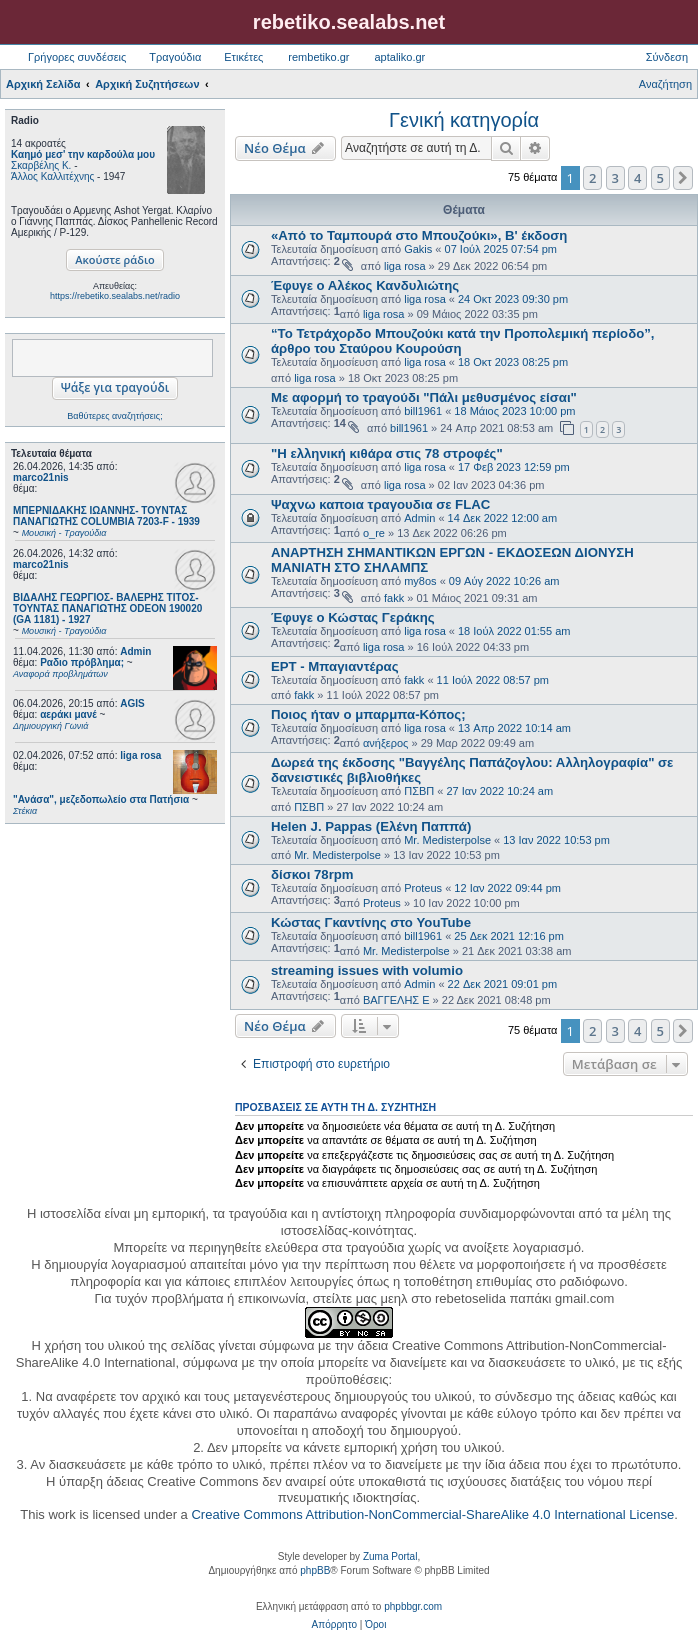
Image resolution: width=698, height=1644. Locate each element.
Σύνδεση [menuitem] (667, 57)
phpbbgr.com (413, 1606)
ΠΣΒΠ (419, 791)
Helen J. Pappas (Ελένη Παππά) (371, 826)
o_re (374, 533)
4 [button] (637, 178)
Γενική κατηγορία (464, 120)
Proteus (423, 888)
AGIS (132, 703)
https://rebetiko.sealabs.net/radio (115, 296)
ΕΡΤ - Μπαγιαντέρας (335, 666)
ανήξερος (385, 743)
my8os (420, 581)
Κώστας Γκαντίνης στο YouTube (371, 922)
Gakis (418, 249)
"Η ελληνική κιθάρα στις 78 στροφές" (387, 453)
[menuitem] (334, 1625)
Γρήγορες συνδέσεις (77, 57)
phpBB (315, 1570)
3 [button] (615, 178)
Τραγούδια (175, 57)
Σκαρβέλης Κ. (41, 165)
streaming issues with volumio (367, 970)
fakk (394, 598)
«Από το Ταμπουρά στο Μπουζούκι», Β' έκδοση (419, 235)
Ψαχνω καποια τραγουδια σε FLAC (380, 504)
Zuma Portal (390, 1556)
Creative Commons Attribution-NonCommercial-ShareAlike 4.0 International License (432, 1514)
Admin (135, 651)
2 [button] (592, 178)
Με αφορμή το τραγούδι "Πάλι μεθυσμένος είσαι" (424, 397)
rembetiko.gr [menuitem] (318, 57)
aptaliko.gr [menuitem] (399, 57)
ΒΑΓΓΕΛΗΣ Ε (396, 1000)
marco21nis (41, 477)
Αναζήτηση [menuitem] (665, 84)
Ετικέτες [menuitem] (243, 57)
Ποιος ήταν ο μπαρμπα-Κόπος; (368, 714)
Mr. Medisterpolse (447, 840)
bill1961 (423, 411)
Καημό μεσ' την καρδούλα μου (83, 154)
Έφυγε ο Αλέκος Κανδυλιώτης (365, 285)
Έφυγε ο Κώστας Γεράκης (353, 617)
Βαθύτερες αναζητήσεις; (114, 416)
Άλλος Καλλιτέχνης (52, 176)
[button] (683, 178)
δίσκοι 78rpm (312, 874)
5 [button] (660, 178)
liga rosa (140, 755)
